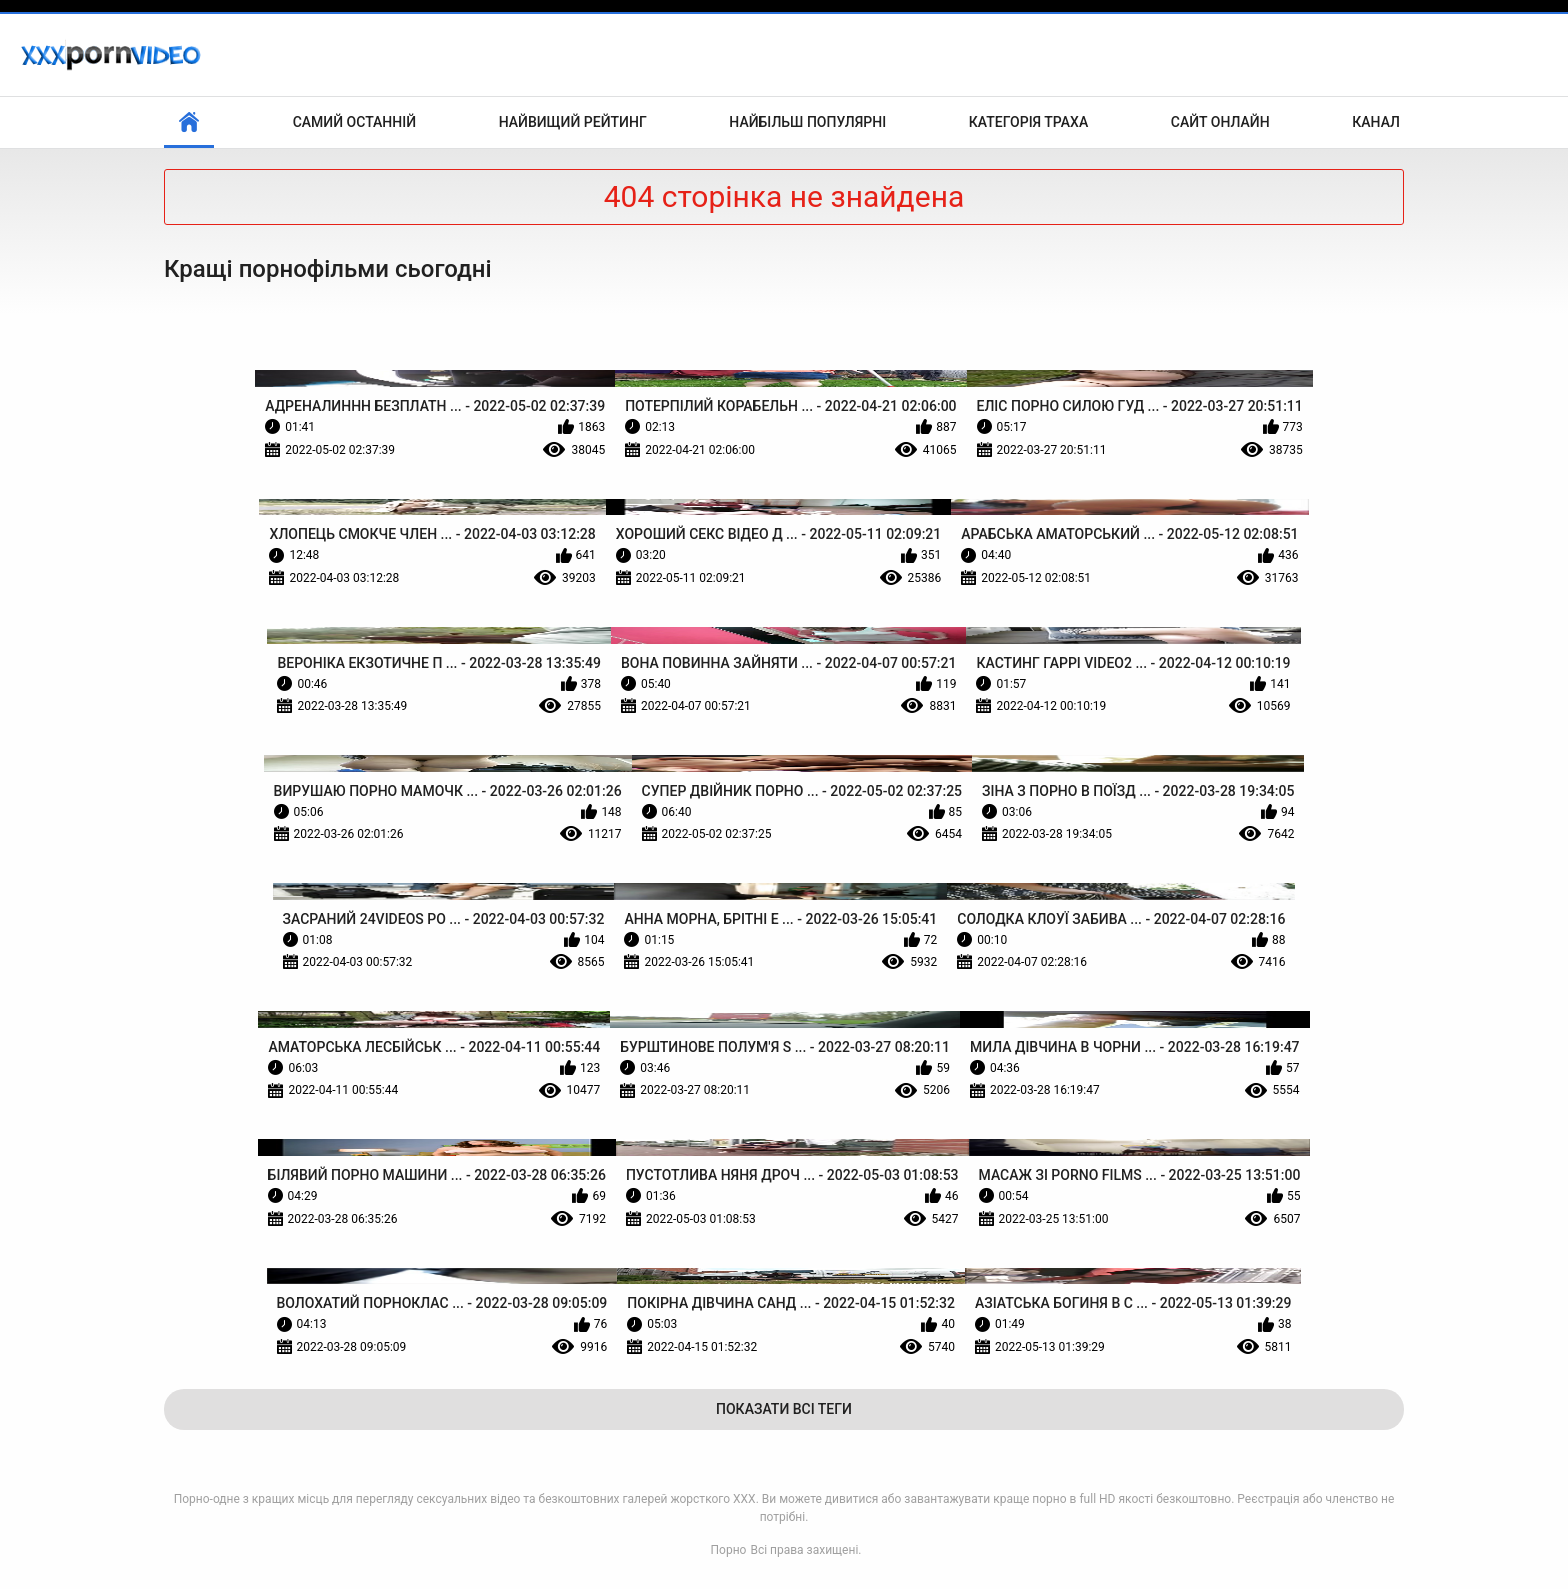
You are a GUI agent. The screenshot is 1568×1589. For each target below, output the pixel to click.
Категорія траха (1028, 122)
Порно (729, 1550)
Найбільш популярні (807, 122)
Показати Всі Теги (784, 1409)
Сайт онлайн (1220, 122)
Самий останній (354, 122)
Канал (1376, 122)
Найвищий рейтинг (573, 122)
